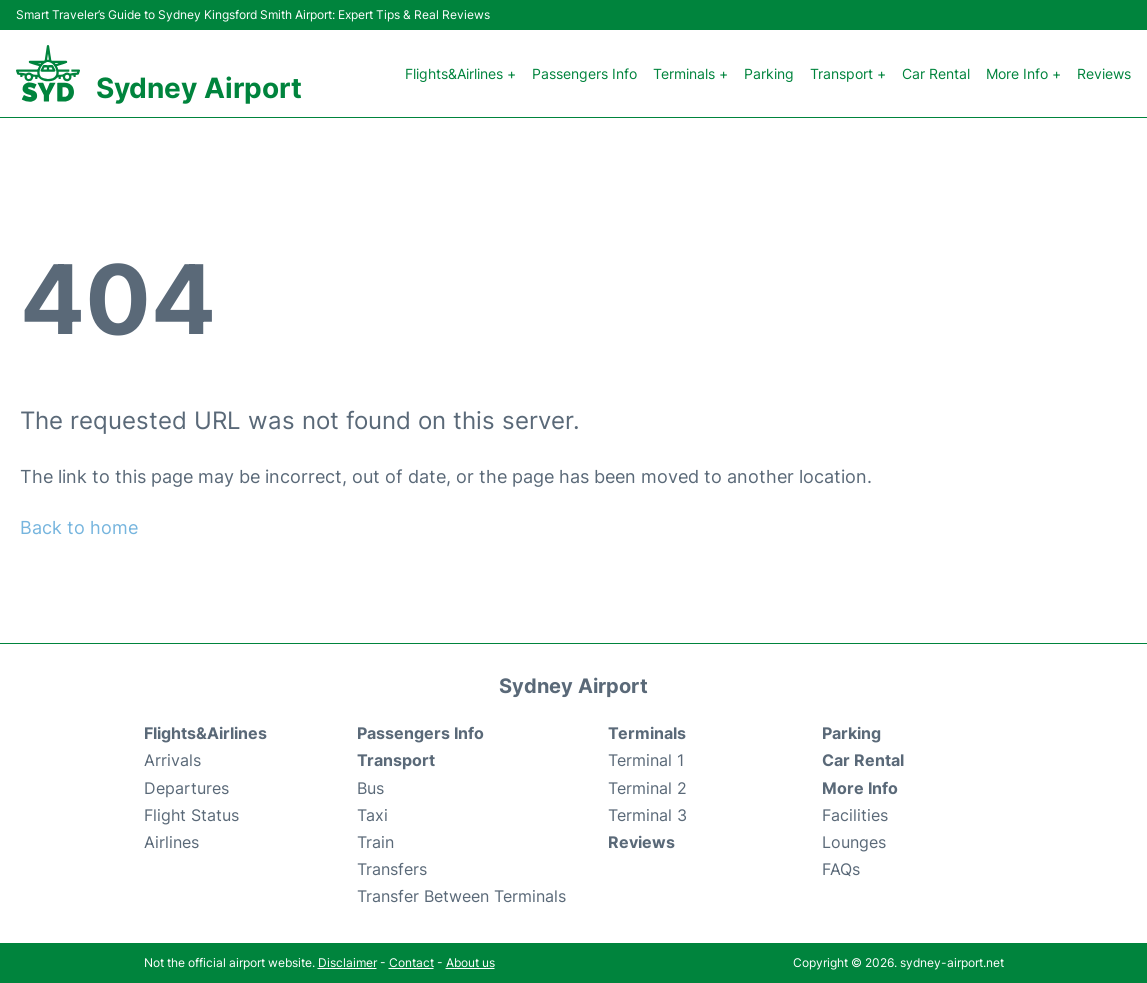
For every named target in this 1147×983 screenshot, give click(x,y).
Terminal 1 (646, 760)
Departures (186, 788)
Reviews (1104, 73)
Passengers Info (584, 73)
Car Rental (936, 73)
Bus (370, 788)
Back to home (79, 527)
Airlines (171, 842)
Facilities (855, 815)
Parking (769, 73)
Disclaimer (347, 962)
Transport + (848, 73)
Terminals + (690, 73)
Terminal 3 (647, 815)
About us (470, 962)
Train (375, 842)
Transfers (392, 869)
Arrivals (172, 760)
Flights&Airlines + (460, 73)
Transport (396, 760)
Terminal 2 (647, 788)
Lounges (854, 842)
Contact (411, 962)
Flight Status (191, 815)
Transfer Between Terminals (461, 896)
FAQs (841, 869)
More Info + (1023, 73)
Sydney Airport (199, 88)
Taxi (372, 815)
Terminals (647, 733)
